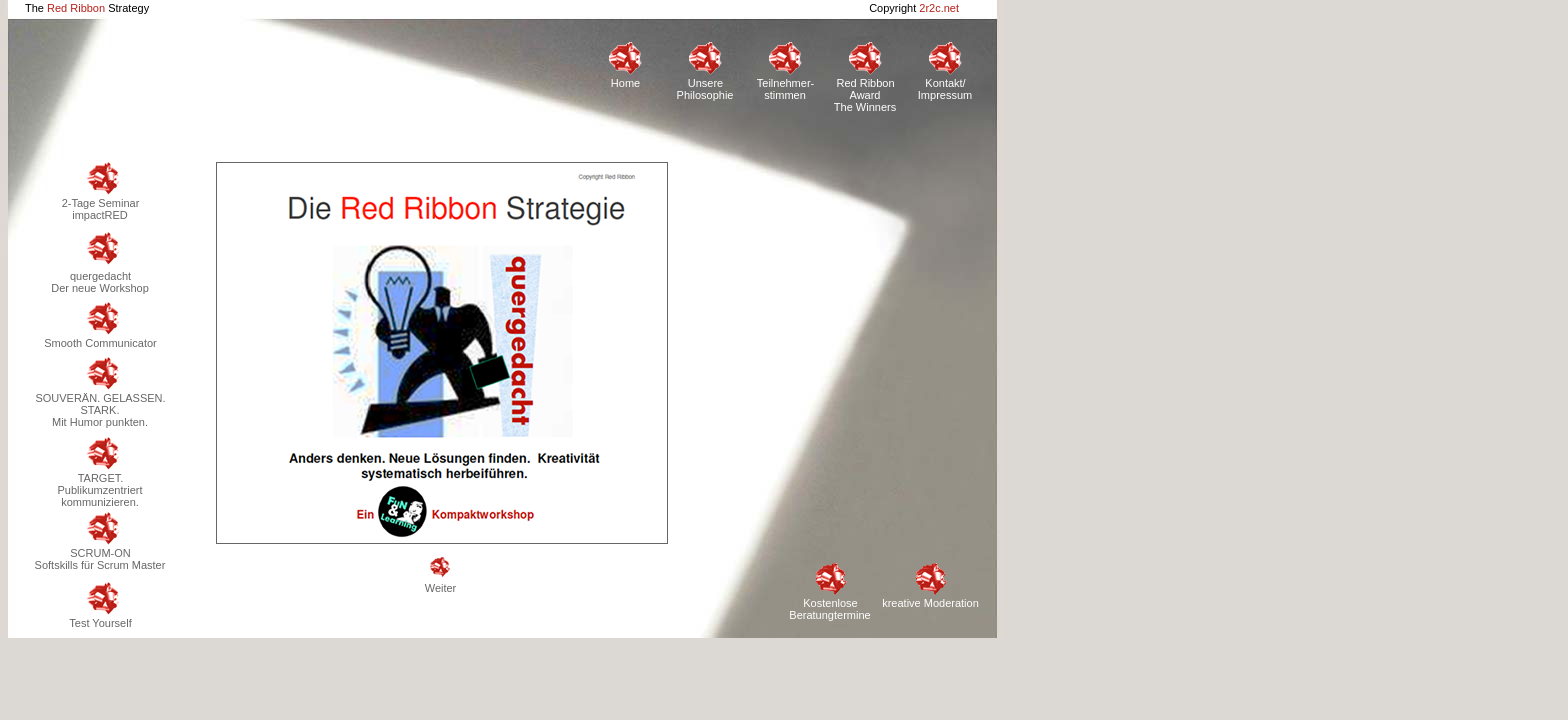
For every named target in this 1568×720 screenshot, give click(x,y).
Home (625, 65)
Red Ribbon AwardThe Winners (865, 73)
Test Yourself (99, 605)
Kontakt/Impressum (945, 71)
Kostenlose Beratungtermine (829, 591)
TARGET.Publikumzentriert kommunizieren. (100, 472)
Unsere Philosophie (705, 71)
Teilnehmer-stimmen (785, 71)
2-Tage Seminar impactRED (100, 191)
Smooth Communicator (100, 325)
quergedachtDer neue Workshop (100, 263)
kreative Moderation (930, 585)
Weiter (440, 575)
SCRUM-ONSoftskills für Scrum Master (100, 541)
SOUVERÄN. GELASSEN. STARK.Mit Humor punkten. (99, 392)
